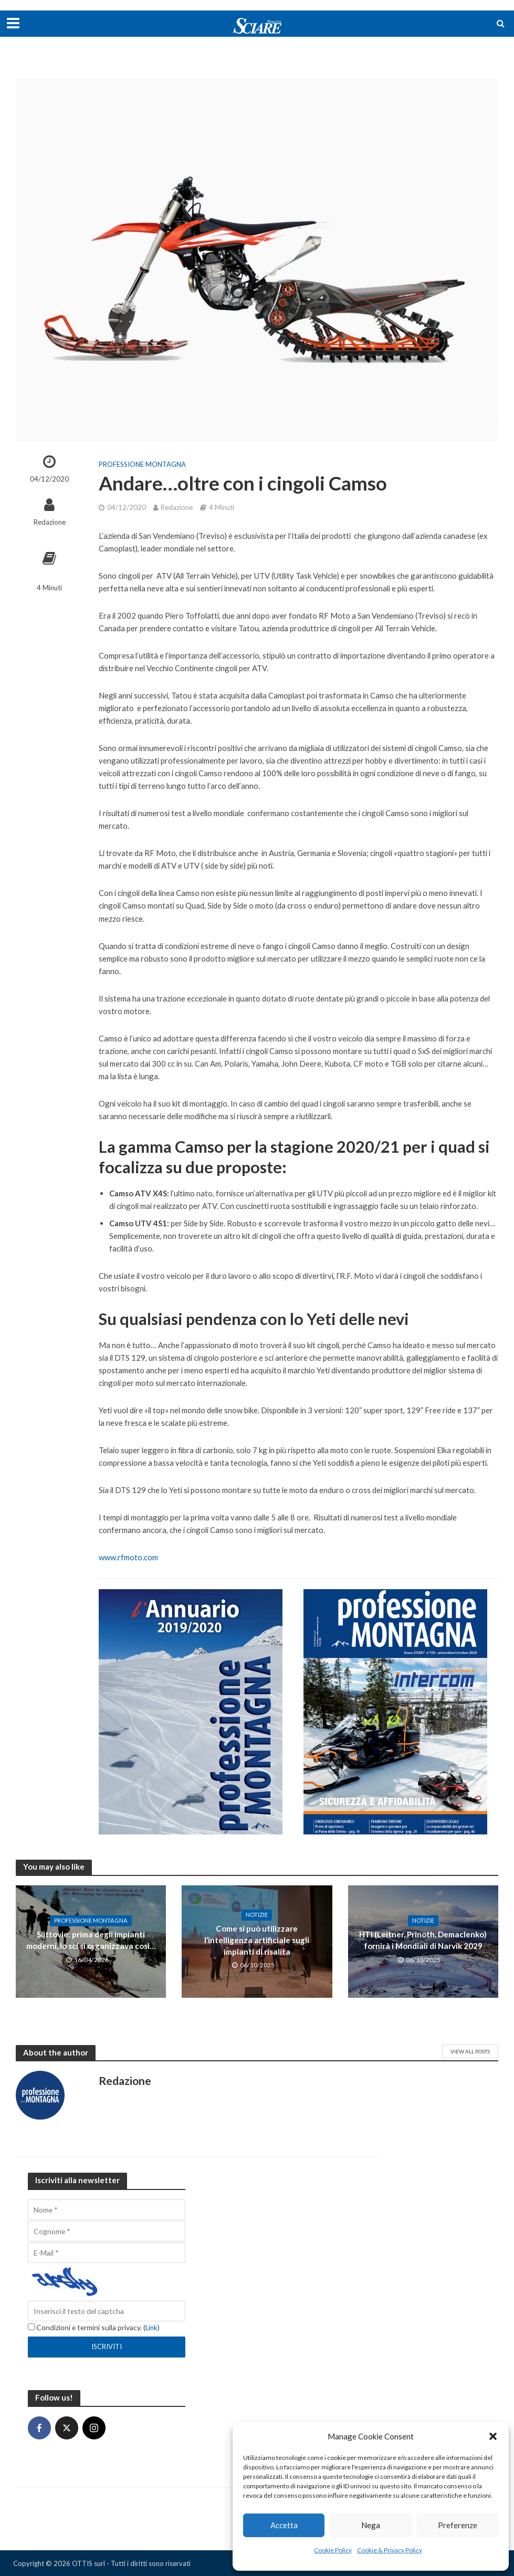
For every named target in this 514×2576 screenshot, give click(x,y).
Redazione (50, 522)
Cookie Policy (333, 2550)
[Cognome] (106, 2231)
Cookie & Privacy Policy (389, 2550)
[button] (493, 2436)
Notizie (257, 1920)
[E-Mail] (106, 2253)
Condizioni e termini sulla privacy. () (94, 2327)
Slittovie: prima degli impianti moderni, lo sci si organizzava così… (90, 1940)
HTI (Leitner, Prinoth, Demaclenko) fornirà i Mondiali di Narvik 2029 (423, 1940)
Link (152, 2327)
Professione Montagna (142, 464)
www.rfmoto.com (128, 1557)
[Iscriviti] (106, 2346)
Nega (370, 2525)
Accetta (284, 2525)
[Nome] (106, 2209)
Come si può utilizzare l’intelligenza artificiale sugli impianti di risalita (257, 1940)
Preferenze (457, 2525)
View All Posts (470, 2051)
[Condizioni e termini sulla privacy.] (31, 2326)
